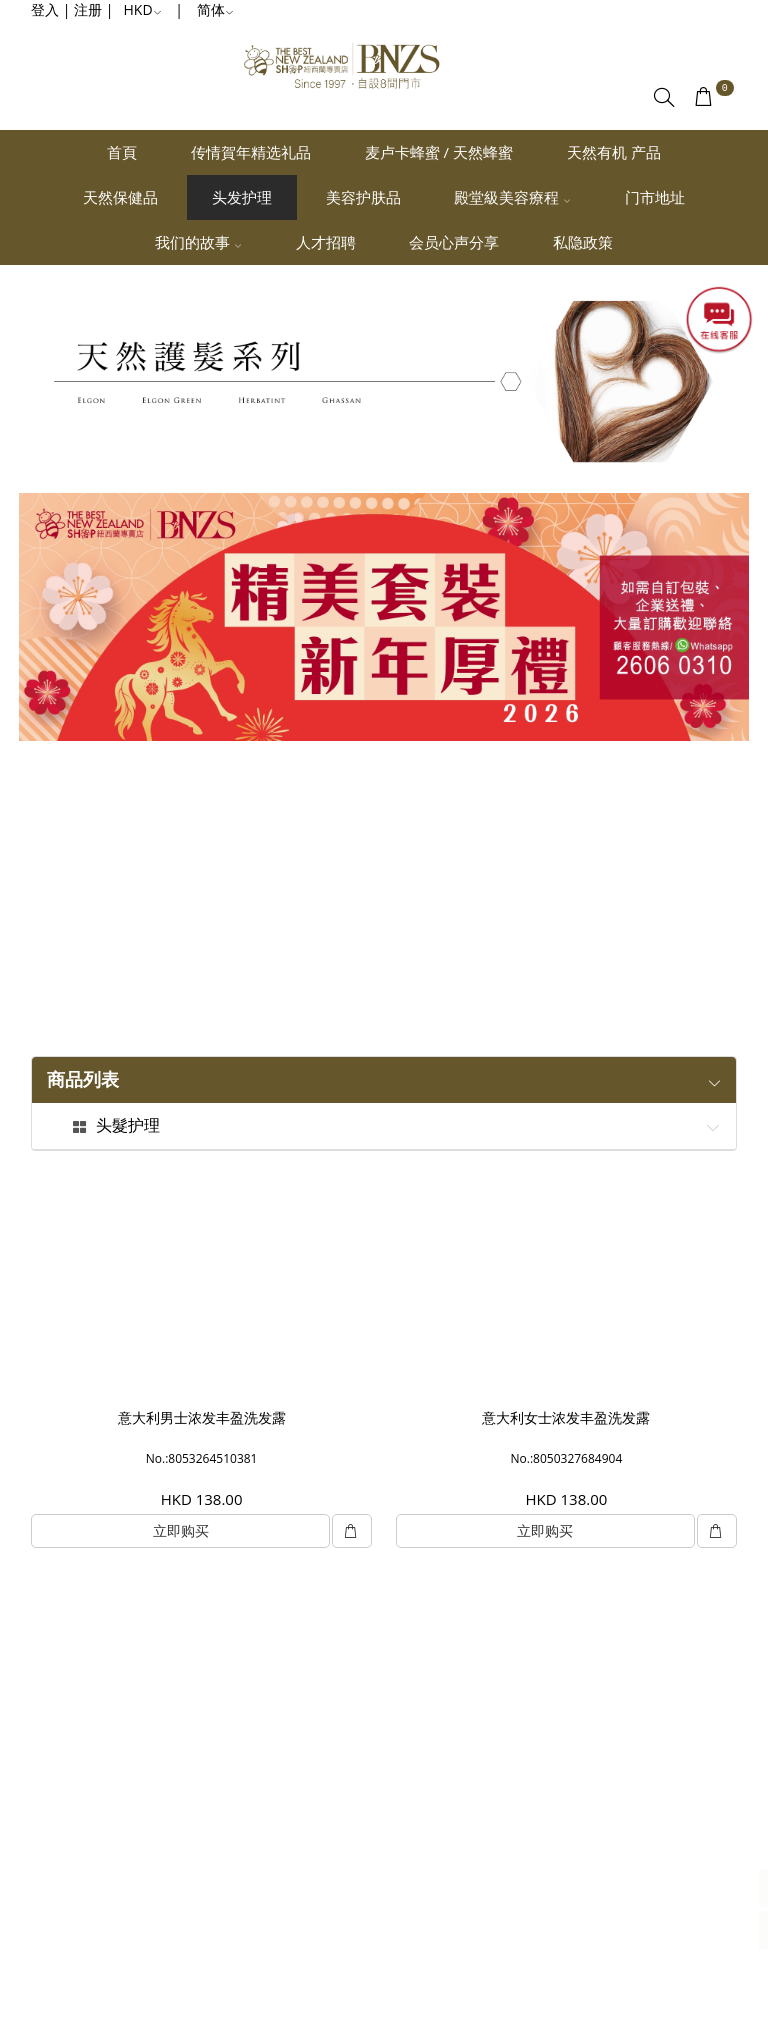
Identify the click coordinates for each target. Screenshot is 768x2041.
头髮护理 (128, 1126)
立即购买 (181, 1530)
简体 (215, 9)
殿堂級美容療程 (512, 197)
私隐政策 (583, 242)
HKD (143, 9)
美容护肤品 (363, 197)
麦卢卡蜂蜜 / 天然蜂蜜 (439, 152)
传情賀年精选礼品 (251, 152)
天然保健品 (120, 197)
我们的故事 (198, 242)
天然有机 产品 (614, 152)
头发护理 (242, 197)
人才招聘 (326, 242)
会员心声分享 (454, 242)
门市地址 (655, 197)
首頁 (122, 152)
